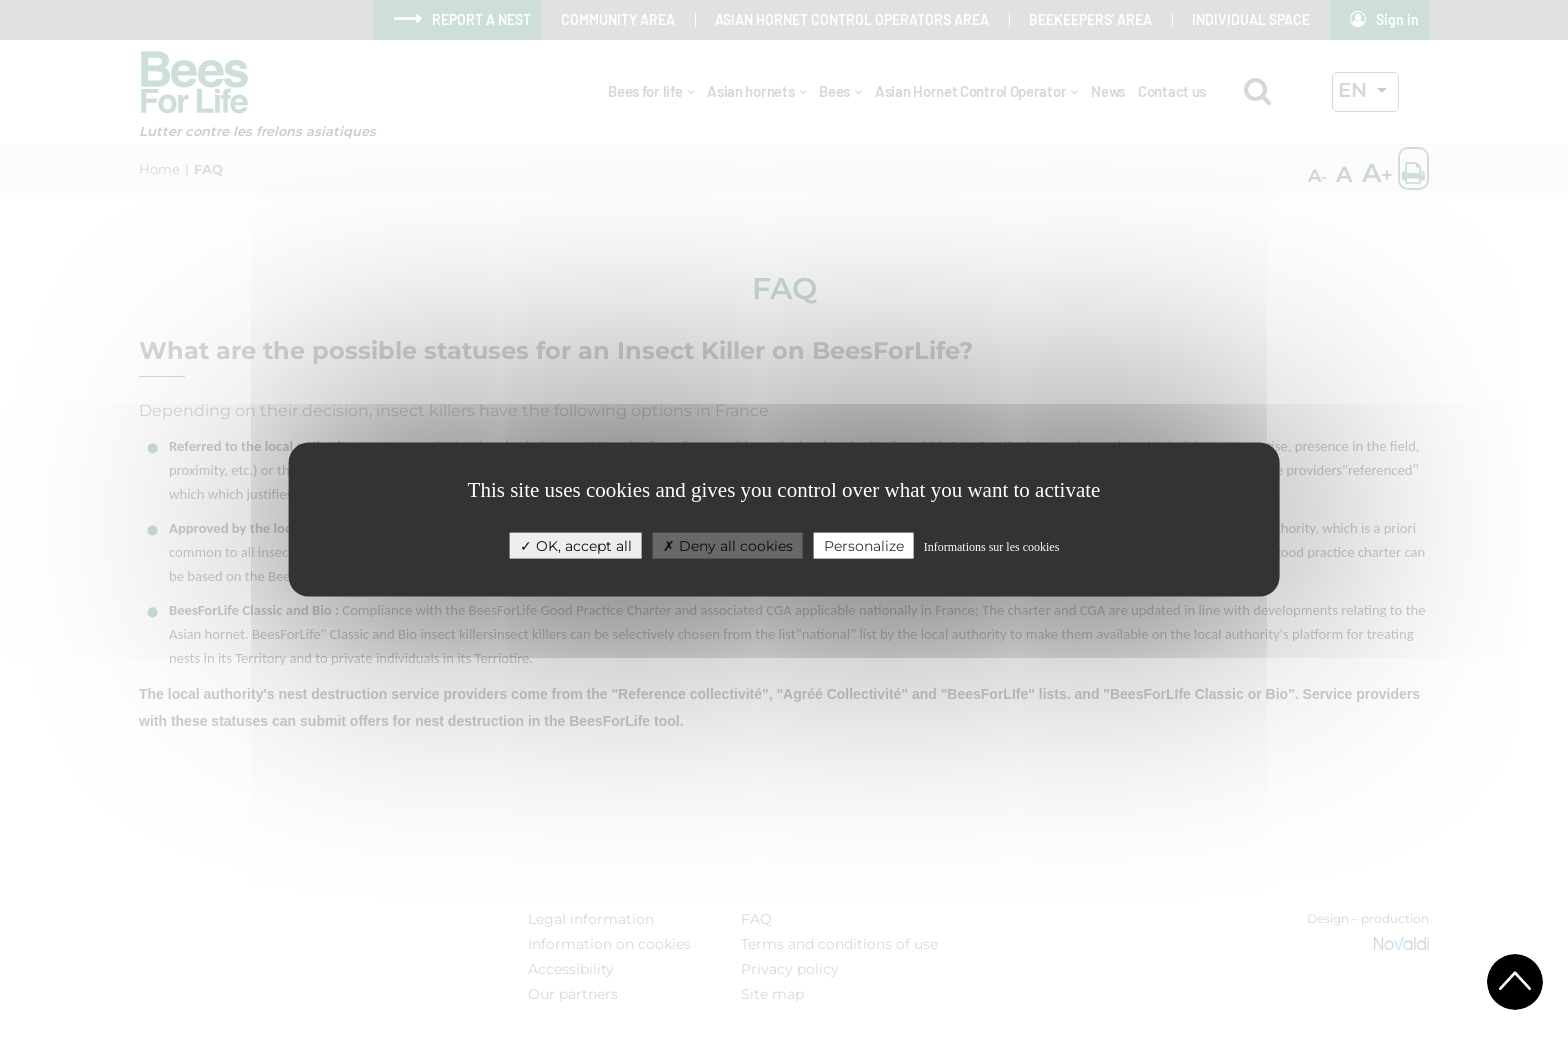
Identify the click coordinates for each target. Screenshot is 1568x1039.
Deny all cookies (728, 545)
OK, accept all (576, 545)
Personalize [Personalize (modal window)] (864, 545)
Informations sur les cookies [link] (992, 546)
